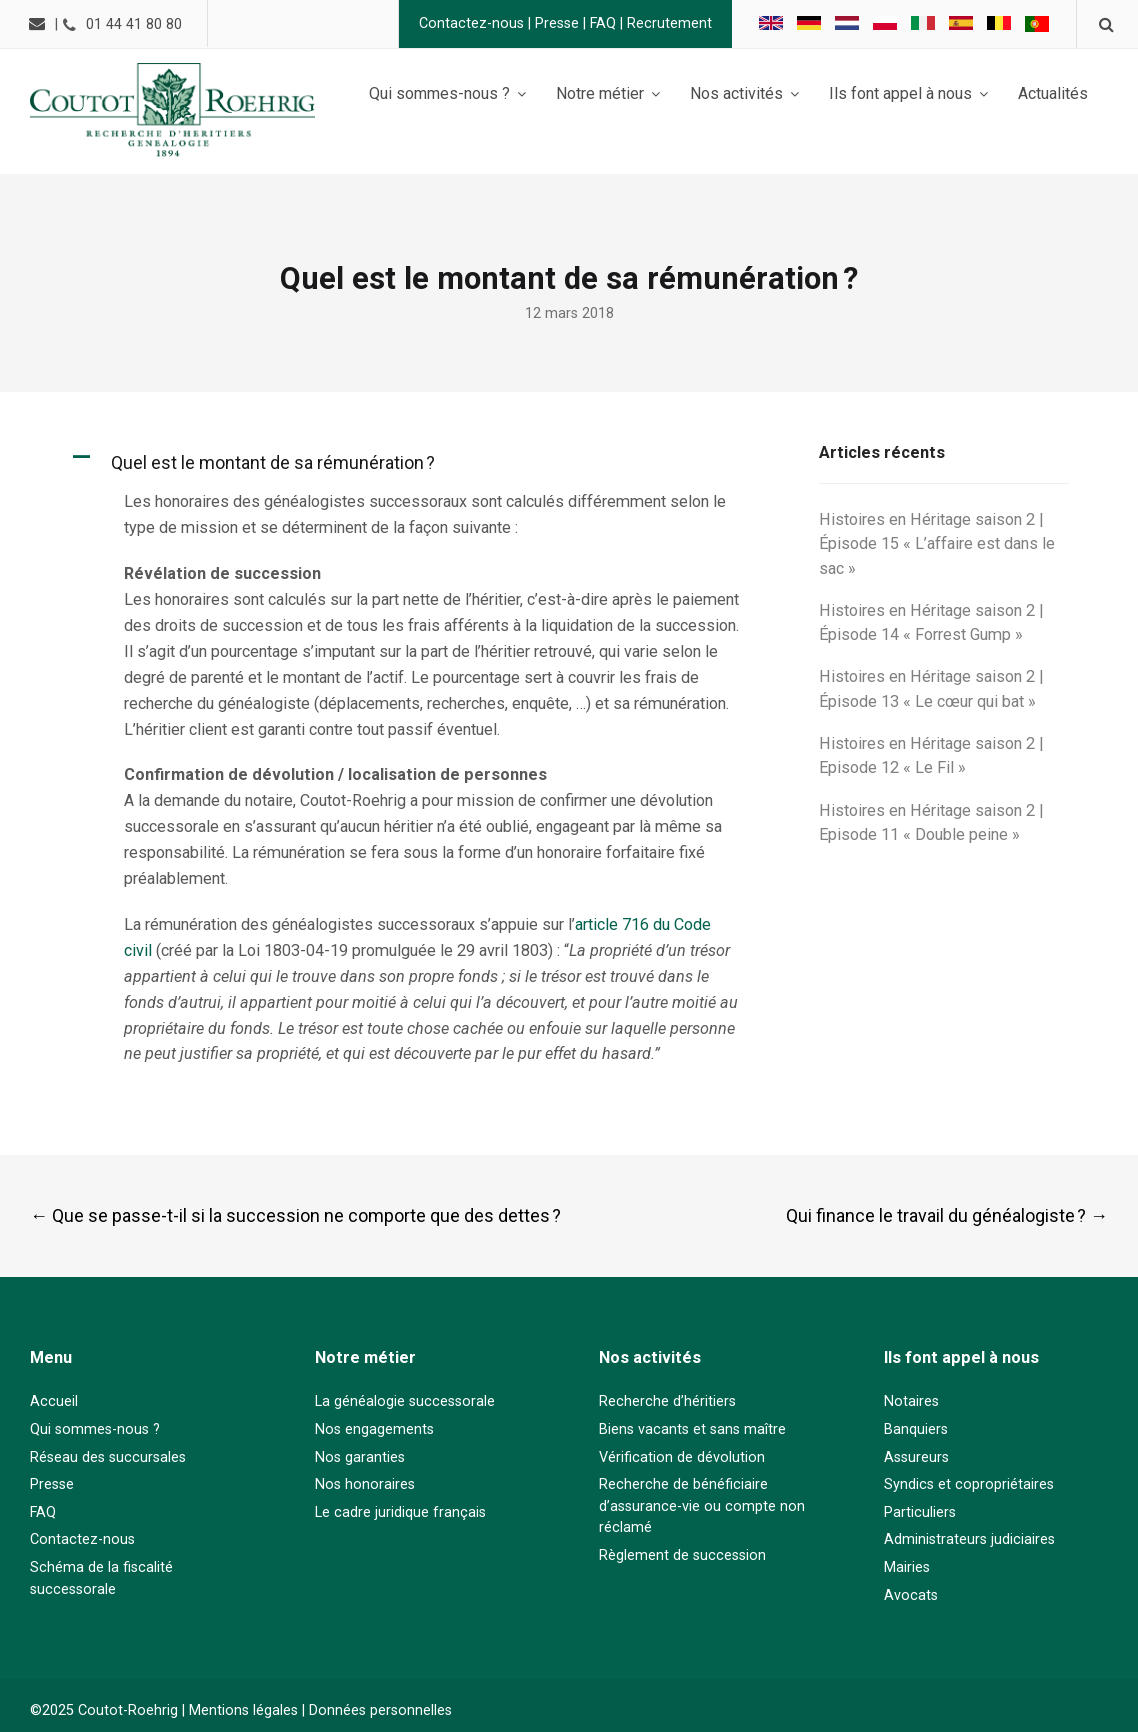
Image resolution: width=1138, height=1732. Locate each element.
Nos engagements (374, 1429)
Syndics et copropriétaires (969, 1484)
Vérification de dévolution (682, 1457)
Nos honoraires (365, 1484)
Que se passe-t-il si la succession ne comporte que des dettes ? (295, 1215)
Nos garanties (360, 1457)
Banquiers (916, 1429)
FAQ (597, 23)
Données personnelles (380, 1710)
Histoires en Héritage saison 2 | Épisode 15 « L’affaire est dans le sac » (937, 544)
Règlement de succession (682, 1555)
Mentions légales (243, 1710)
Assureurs (916, 1457)
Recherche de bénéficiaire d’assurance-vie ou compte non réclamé (702, 1506)
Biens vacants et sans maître (692, 1429)
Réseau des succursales (108, 1457)
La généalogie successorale (405, 1401)
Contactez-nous (465, 23)
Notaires (911, 1401)
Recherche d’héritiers (667, 1401)
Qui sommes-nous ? (95, 1429)
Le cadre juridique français (400, 1512)
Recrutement (663, 23)
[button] (419, 462)
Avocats (911, 1595)
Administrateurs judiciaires (969, 1539)
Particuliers (920, 1512)
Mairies (907, 1567)
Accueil (54, 1401)
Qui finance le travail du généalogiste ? (947, 1215)
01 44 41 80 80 (140, 24)
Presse (551, 23)
